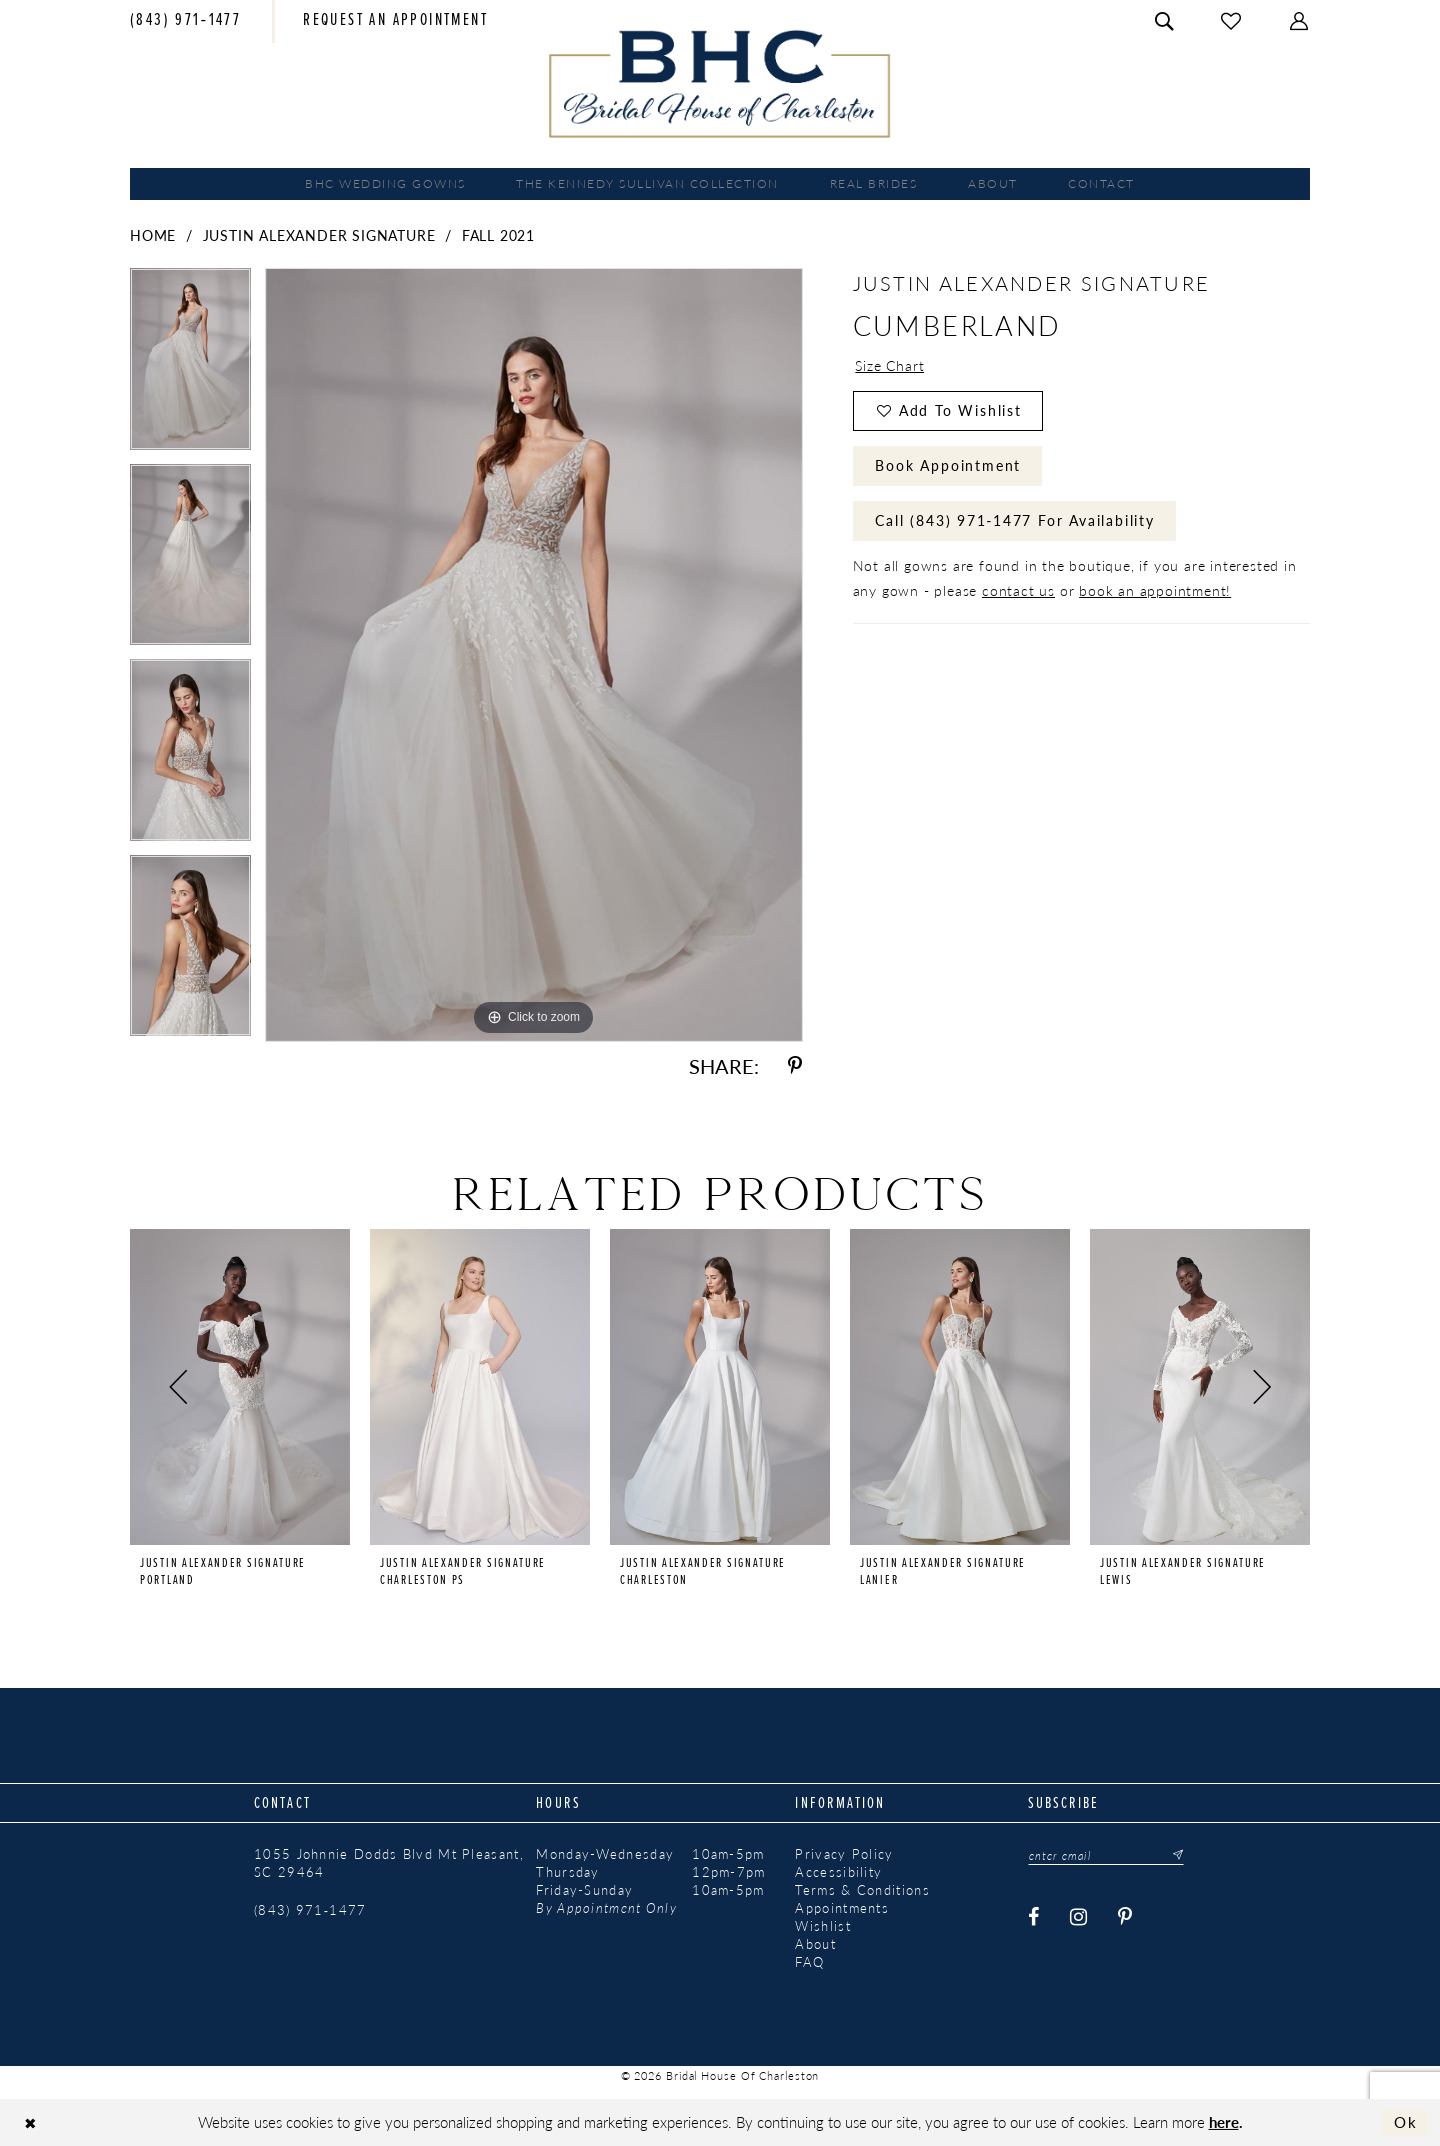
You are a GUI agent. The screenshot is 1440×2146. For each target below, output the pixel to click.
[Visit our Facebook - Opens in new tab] (1035, 1917)
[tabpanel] (190, 366)
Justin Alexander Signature (319, 235)
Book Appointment (948, 465)
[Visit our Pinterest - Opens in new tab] (1126, 1917)
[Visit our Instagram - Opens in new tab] (1080, 1917)
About (815, 1944)
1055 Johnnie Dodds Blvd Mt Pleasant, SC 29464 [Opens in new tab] (389, 1863)
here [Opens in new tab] (1224, 2121)
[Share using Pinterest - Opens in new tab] (795, 1066)
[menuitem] (185, 22)
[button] (1300, 21)
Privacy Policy (844, 1854)
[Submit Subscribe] (1172, 1855)
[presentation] (240, 1387)
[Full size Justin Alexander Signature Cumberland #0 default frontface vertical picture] (534, 654)
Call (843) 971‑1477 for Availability (1014, 520)
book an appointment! (1155, 590)
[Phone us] (185, 22)
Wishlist (822, 1926)
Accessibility (838, 1872)
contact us (1018, 590)
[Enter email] (1106, 1855)
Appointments (842, 1908)
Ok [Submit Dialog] (1406, 2122)
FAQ (809, 1962)
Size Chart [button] (889, 365)
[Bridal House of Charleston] (720, 84)
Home (153, 235)
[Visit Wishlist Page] (1232, 21)
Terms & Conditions (862, 1890)
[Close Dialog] (30, 2122)
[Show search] (1165, 21)
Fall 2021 (498, 235)
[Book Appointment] (395, 22)
